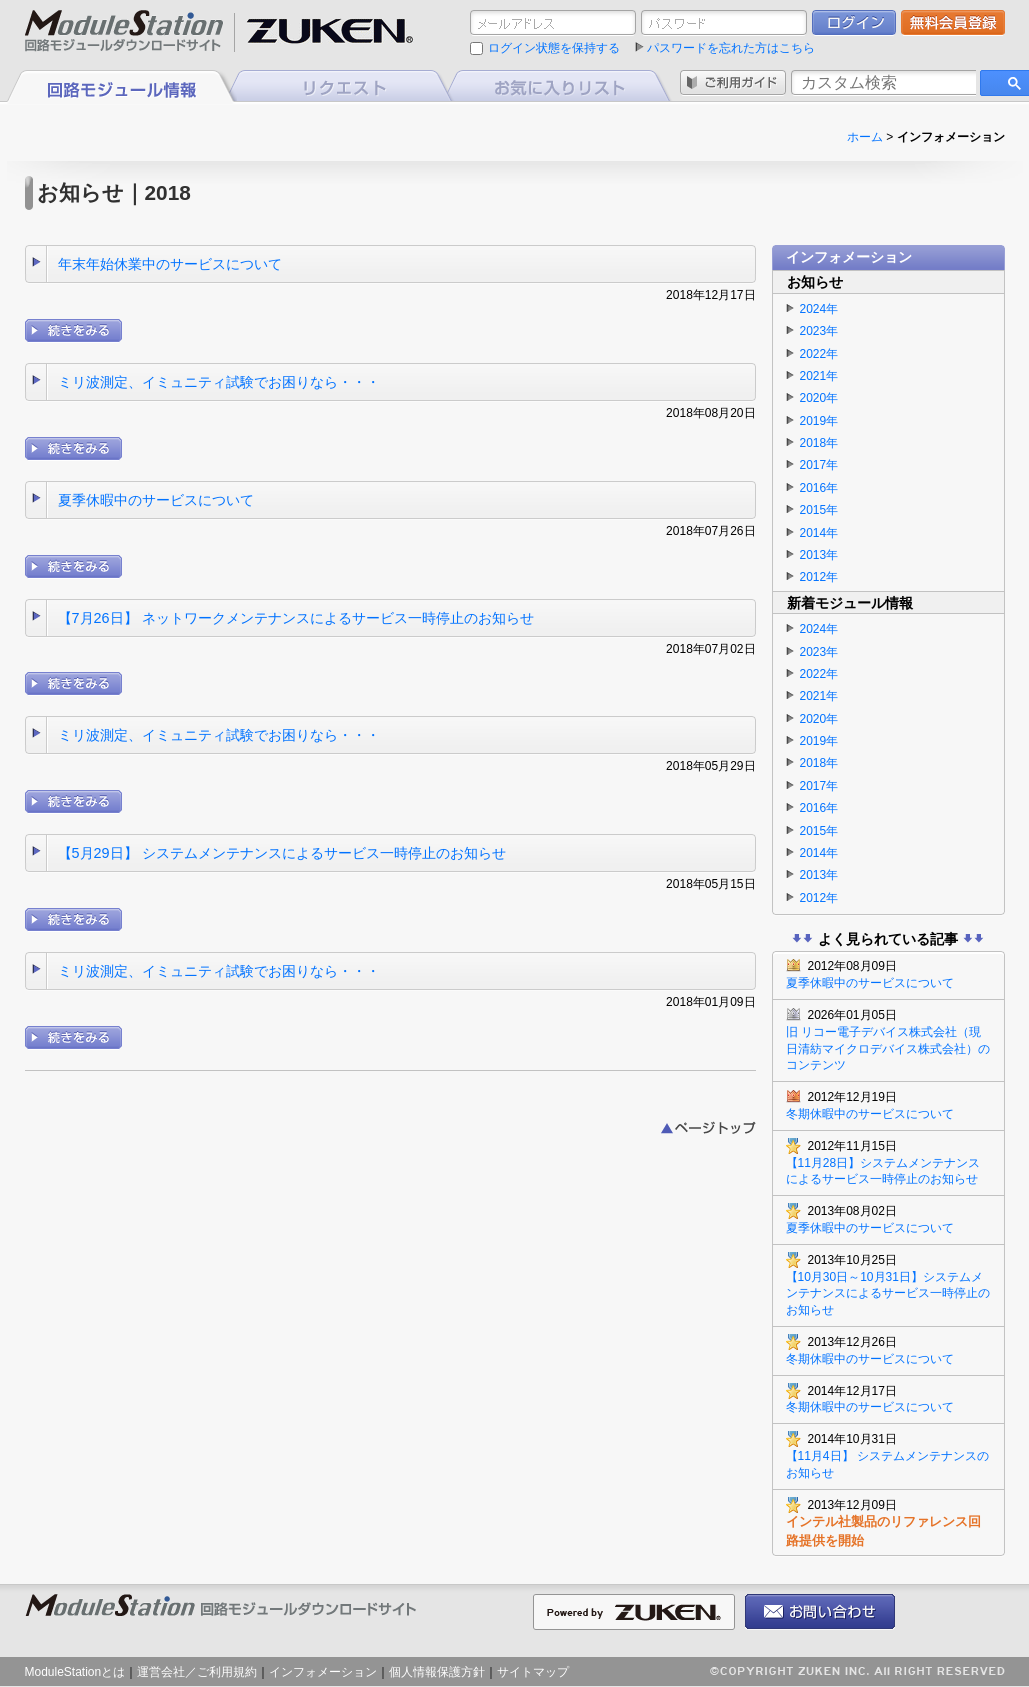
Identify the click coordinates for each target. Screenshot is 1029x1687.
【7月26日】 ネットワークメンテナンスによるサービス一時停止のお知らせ (296, 618)
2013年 (819, 555)
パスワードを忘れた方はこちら (731, 48)
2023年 (819, 331)
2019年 (819, 421)
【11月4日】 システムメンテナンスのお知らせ (888, 1455)
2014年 (819, 533)
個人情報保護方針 (437, 1672)
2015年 (819, 510)
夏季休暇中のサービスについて (156, 500)
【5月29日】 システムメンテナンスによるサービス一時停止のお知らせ (282, 853)
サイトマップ (533, 1672)
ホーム (865, 137)
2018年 (819, 443)
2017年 (819, 465)
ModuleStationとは (75, 1672)
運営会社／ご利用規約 (197, 1672)
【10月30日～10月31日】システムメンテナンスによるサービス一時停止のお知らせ (888, 1284)
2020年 (819, 398)
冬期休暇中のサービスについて (888, 1105)
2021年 (819, 376)
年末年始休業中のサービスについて (170, 264)
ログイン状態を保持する (554, 48)
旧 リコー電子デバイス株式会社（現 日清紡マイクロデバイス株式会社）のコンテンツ (888, 1039)
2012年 (819, 577)
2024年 (819, 309)
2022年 (819, 354)
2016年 (819, 488)
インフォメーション (323, 1672)
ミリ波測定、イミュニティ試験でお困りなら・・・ (219, 382)
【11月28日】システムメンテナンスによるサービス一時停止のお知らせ (888, 1162)
